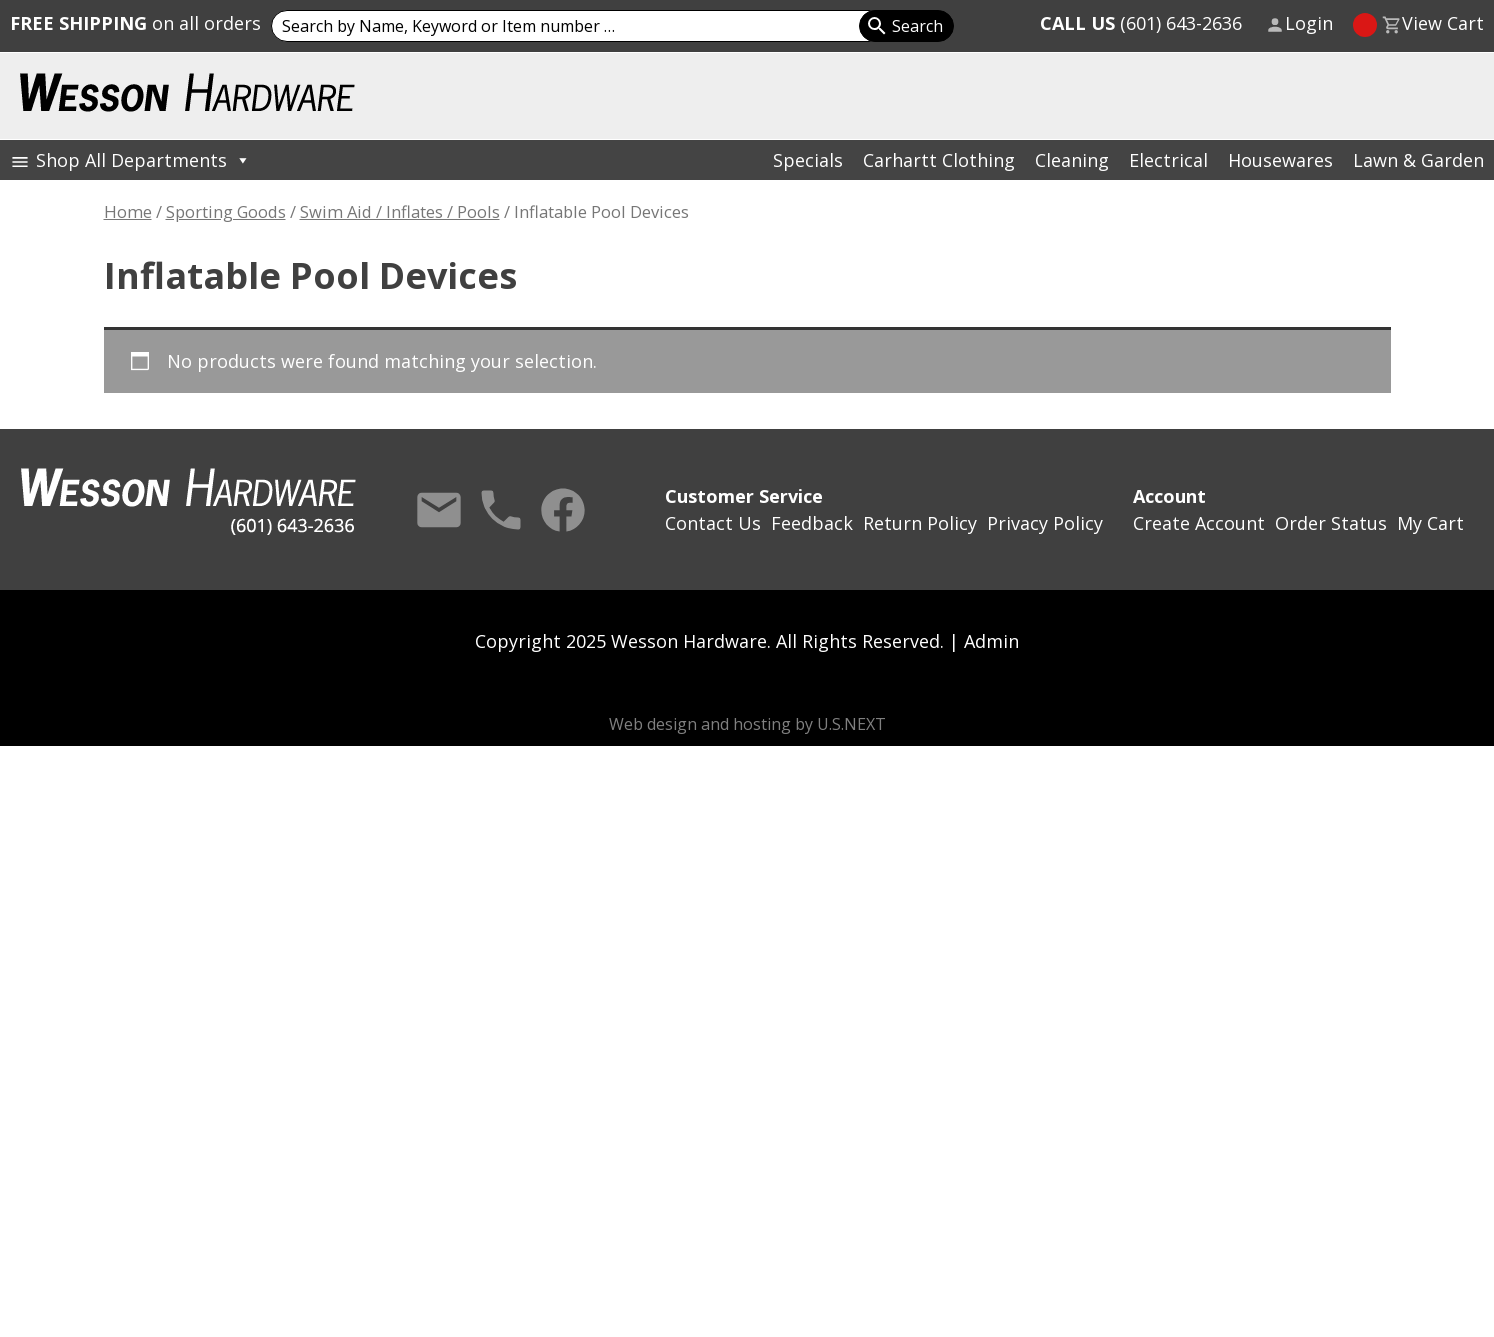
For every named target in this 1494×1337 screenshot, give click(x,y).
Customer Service (744, 496)
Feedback (812, 523)
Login (1309, 23)
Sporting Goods (226, 211)
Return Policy (920, 523)
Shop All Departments (143, 160)
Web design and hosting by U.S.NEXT (747, 724)
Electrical (1168, 160)
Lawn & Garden (1418, 160)
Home (128, 211)
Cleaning (1072, 160)
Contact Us (439, 510)
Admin (991, 641)
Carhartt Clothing (939, 160)
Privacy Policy (1045, 523)
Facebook (563, 510)
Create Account (1199, 523)
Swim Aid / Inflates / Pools (400, 211)
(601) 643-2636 (1141, 23)
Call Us (501, 510)
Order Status (1331, 523)
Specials (808, 160)
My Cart (1430, 523)
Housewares (1280, 160)
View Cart (1443, 23)
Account (1169, 496)
